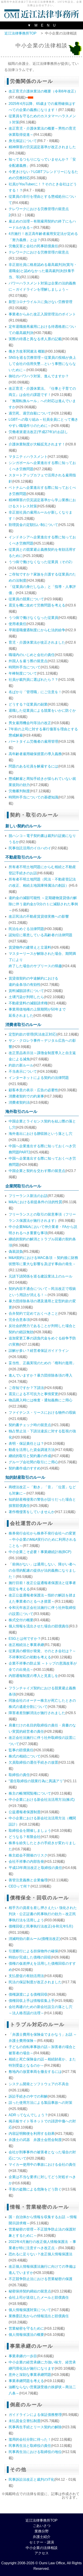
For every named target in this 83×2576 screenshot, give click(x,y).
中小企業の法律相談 (42, 2548)
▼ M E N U (41, 25)
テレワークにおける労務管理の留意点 (39, 252)
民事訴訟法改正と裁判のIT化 (31, 2479)
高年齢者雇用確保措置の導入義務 (35, 754)
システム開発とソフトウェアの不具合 (39, 2084)
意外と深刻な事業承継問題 (30, 2375)
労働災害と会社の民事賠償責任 (33, 246)
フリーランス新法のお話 (28, 1196)
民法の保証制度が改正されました (35, 1982)
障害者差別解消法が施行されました (37, 1713)
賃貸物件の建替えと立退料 (30, 947)
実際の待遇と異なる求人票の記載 (35, 339)
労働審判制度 (19, 791)
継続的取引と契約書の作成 (30, 1456)
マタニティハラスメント (28, 456)
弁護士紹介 (41, 2537)
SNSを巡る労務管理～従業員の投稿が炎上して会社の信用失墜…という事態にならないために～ (42, 364)
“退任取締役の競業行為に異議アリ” (36, 1781)
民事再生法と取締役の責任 (30, 2445)
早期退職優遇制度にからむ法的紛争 (37, 630)
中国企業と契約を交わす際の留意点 (37, 1171)
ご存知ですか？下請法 (26, 1388)
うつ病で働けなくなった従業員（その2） (41, 562)
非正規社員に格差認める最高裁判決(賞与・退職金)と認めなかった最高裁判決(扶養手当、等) (43, 271)
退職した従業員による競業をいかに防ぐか (42, 710)
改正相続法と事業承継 (26, 1645)
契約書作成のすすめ (25, 1468)
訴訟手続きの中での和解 (28, 2096)
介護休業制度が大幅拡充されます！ (37, 444)
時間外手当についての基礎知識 (33, 797)
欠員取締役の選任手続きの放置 (33, 1762)
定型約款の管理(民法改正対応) (33, 1034)
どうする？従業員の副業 (28, 704)
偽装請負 (16, 1251)
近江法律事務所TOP (20, 33)
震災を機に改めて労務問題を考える (37, 605)
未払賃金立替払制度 (25, 2421)
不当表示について (23, 1071)
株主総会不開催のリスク (28, 1855)
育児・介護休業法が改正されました (37, 642)
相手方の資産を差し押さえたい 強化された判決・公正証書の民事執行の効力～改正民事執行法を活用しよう (43, 1914)
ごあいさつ (41, 2526)
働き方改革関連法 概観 (27, 351)
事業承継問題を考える (26, 2381)
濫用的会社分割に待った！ (30, 2439)
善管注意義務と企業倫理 (28, 1880)
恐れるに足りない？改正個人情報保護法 (40, 2254)
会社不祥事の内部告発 (26, 1861)
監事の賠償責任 (21, 1750)
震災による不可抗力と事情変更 (33, 1394)
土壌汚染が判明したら (26, 997)
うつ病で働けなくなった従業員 (33, 618)
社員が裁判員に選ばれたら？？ (33, 679)
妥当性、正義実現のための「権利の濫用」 (42, 1363)
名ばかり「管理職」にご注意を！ (35, 692)
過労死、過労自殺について (30, 413)
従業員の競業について (26, 599)
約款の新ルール (21, 1065)
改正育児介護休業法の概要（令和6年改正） (43, 91)
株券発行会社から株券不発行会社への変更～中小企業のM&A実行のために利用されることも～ (43, 1539)
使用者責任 (17, 624)
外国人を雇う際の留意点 (28, 661)
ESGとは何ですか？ (25, 1638)
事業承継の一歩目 (23, 2356)
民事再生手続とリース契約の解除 (35, 2427)
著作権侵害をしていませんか (32, 1512)
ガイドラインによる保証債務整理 (35, 2415)
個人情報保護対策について (30, 2310)
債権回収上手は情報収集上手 (32, 2000)
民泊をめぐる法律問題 (26, 929)
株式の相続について (25, 1756)
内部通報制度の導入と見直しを (33, 1676)
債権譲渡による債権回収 (28, 1994)
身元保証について (23, 141)
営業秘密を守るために (26, 2328)
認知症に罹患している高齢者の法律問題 (40, 935)
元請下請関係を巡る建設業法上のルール (40, 1276)
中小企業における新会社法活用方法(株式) (42, 1799)
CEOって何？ (20, 1886)
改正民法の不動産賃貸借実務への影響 (39, 916)
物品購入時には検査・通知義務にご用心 (40, 1400)
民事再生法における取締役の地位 (35, 2452)
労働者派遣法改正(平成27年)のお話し (38, 432)
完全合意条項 (19, 1320)
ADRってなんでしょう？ (28, 2115)
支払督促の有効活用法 (26, 1976)
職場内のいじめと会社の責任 (32, 655)
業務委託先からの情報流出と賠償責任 (39, 2316)
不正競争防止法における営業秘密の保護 (40, 2279)
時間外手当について (25, 667)
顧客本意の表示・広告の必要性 (33, 1090)
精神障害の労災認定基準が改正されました (42, 147)
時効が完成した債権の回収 (30, 1957)
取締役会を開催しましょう (30, 1830)
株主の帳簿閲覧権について (30, 1793)
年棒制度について (23, 673)
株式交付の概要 (21, 1620)
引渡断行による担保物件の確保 (33, 1951)
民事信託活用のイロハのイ (30, 848)
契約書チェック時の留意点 (30, 1425)
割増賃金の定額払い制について (33, 525)
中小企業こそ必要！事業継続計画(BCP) (40, 1552)
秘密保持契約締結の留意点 (30, 2291)
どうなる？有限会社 (25, 1837)
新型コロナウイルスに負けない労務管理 (40, 302)
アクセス (42, 2553)
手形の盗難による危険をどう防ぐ (35, 2189)
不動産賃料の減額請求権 (28, 1003)
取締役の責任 (19, 1775)
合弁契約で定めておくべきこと (33, 1313)
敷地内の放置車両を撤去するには (35, 2071)
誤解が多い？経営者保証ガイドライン (39, 1350)
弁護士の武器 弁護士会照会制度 (35, 2140)
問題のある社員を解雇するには (33, 766)
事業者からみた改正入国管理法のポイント (42, 314)
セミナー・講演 (41, 2542)
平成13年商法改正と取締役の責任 (35, 1868)
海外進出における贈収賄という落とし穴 (40, 1134)
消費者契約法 (19, 1102)
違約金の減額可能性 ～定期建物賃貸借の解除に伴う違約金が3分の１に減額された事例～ (43, 904)
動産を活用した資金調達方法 (32, 1450)
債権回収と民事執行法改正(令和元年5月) (41, 1926)
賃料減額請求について (26, 991)
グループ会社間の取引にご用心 (33, 1462)
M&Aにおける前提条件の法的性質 (35, 1202)
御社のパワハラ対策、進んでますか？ (39, 376)
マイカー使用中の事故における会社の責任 (42, 2164)
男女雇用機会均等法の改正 (30, 723)
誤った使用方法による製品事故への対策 (40, 2102)
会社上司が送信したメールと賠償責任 (39, 2297)
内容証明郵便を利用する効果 (32, 2133)
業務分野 (42, 2531)
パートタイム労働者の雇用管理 (33, 741)
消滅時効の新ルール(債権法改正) (35, 1939)
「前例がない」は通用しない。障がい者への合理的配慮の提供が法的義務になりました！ (42, 1570)
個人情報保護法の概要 (26, 2334)
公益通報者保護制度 (25, 1812)
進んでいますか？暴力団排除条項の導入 (40, 1375)
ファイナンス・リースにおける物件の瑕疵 (42, 1412)
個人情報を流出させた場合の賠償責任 (39, 1626)
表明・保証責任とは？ (26, 1443)
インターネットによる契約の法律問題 (39, 1078)
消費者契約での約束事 (26, 1096)
